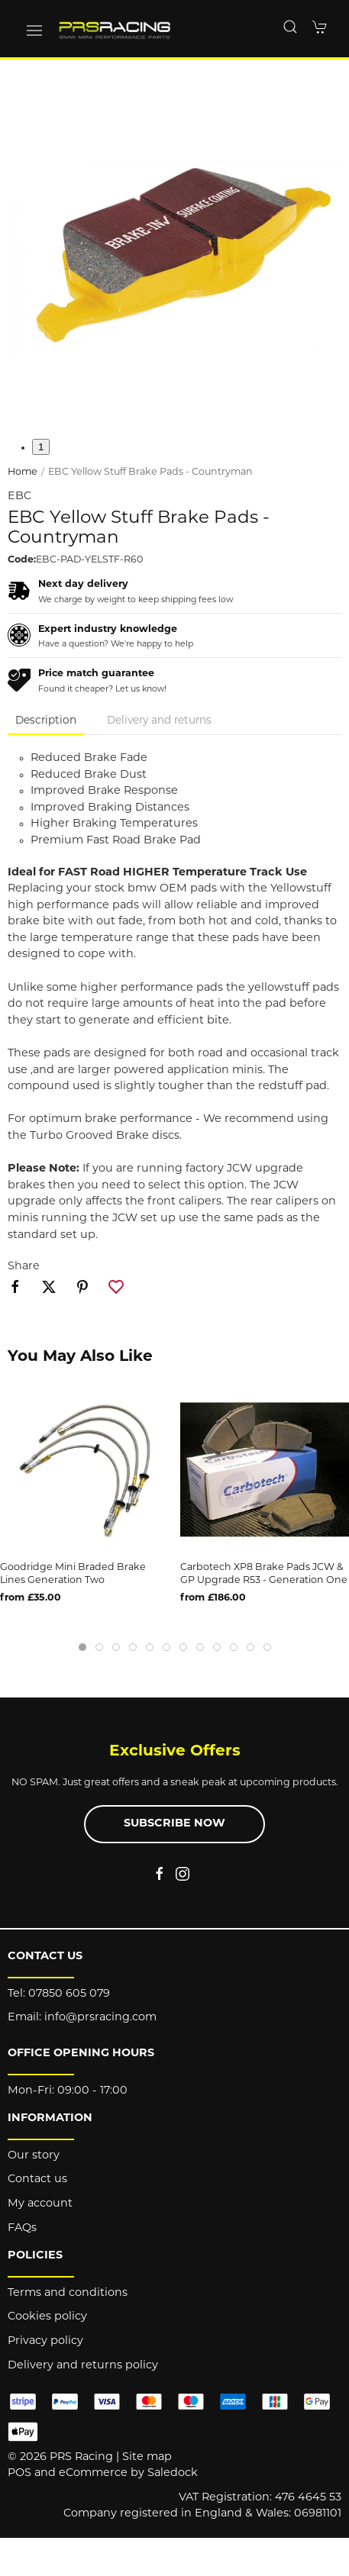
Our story (34, 2156)
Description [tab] (45, 721)
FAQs (22, 2228)
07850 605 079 (69, 1994)
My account (40, 2204)
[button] (34, 30)
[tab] (82, 1647)
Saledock (172, 2473)
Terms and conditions (68, 2293)
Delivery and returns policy (83, 2365)
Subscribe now (174, 1824)
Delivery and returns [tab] (159, 721)
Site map (147, 2457)
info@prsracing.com (100, 2017)
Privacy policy (45, 2341)
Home (22, 472)
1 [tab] (41, 447)
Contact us (37, 2179)
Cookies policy (47, 2317)
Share (24, 1266)
